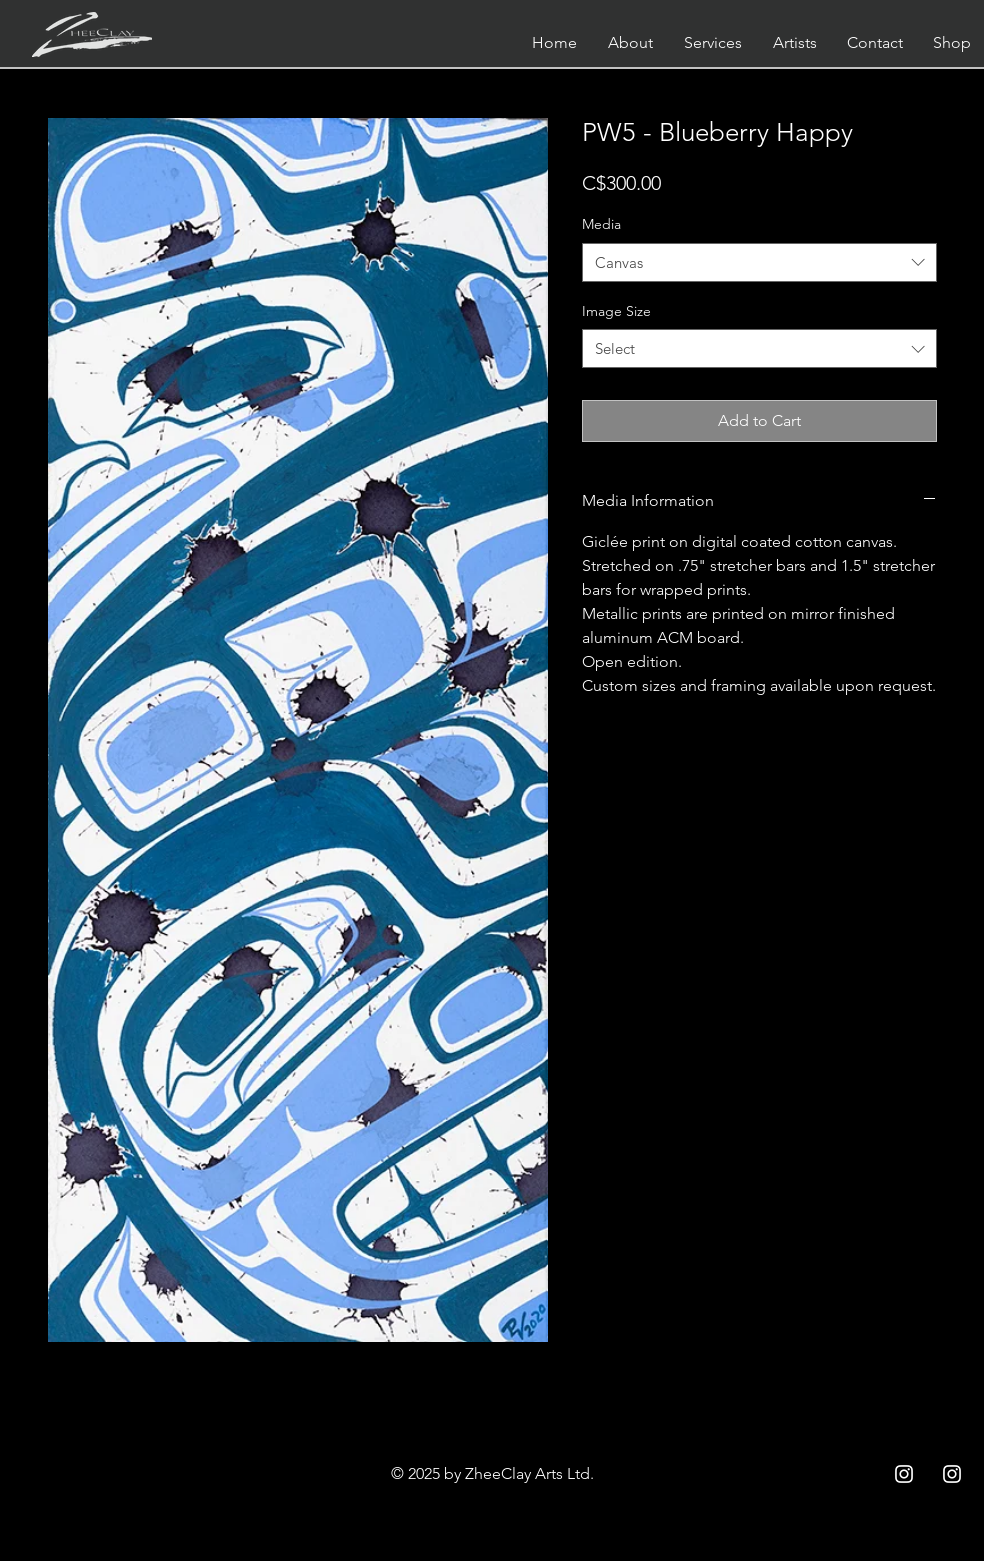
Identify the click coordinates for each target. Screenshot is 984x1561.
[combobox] (759, 262)
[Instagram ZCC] (904, 1474)
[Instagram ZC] (952, 1474)
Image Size (616, 311)
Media (601, 224)
